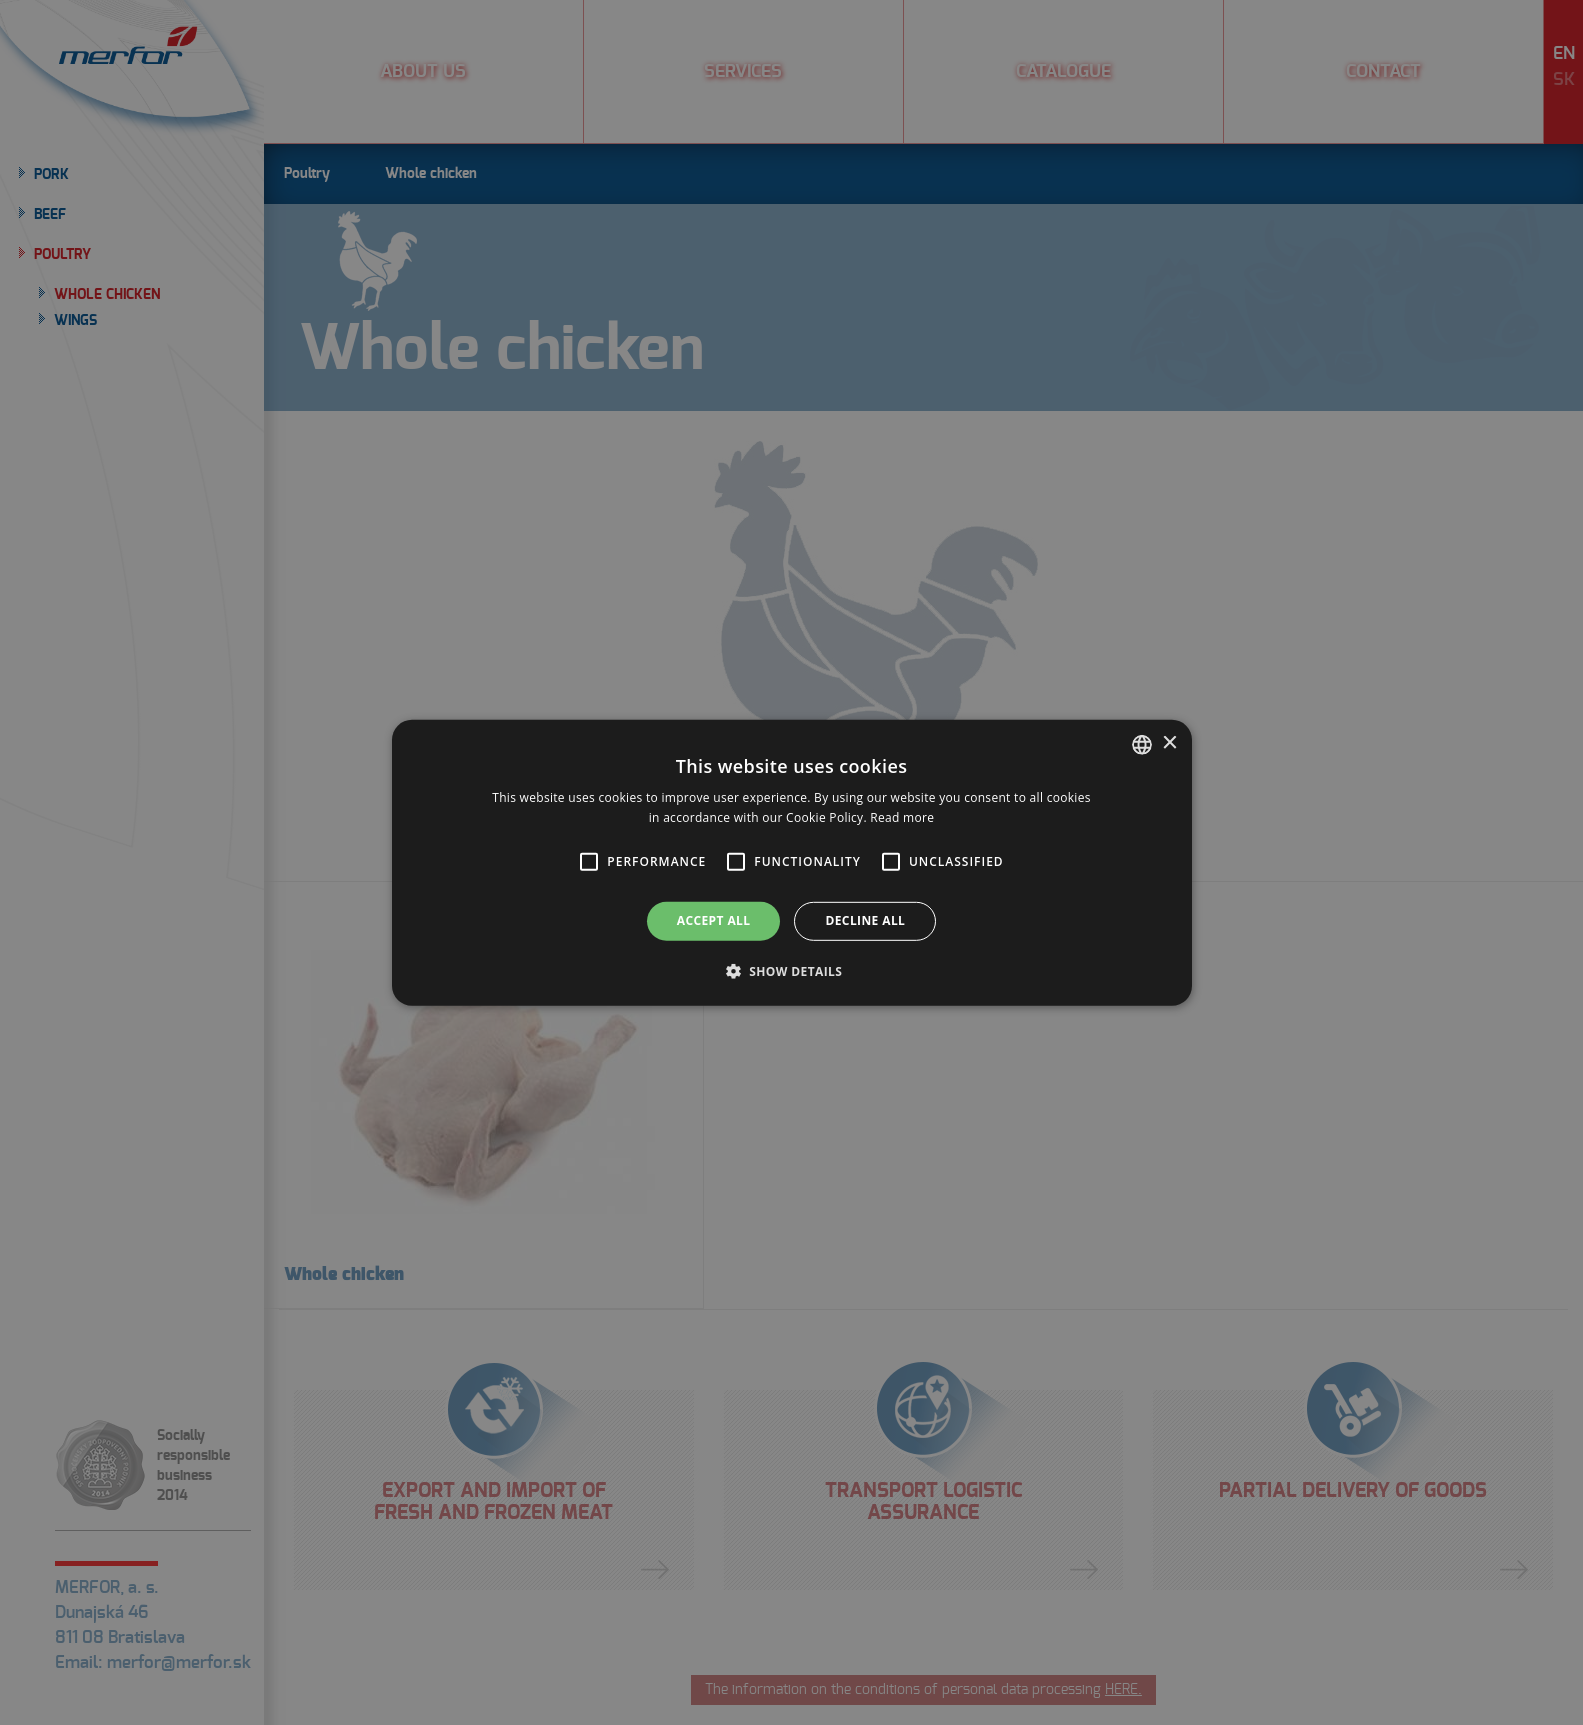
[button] (589, 862)
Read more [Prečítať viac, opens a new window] (902, 817)
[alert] (791, 862)
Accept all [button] (714, 920)
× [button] (1169, 743)
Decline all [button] (865, 920)
